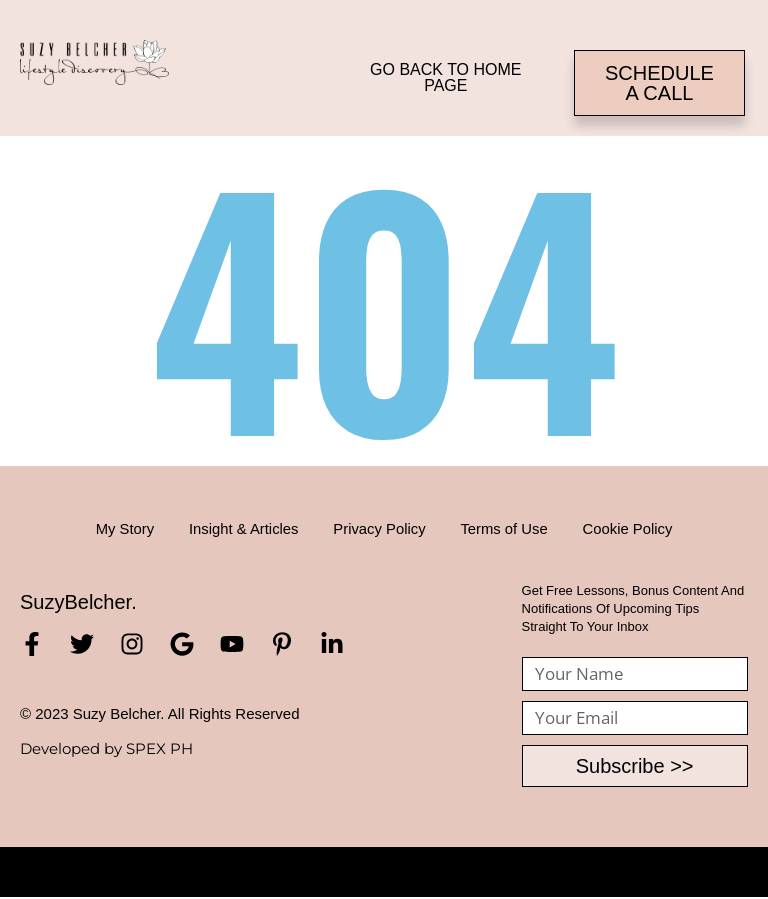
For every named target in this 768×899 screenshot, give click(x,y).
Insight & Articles (237, 528)
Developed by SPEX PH (106, 748)
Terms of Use (510, 528)
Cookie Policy (639, 528)
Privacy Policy (379, 528)
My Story (112, 528)
